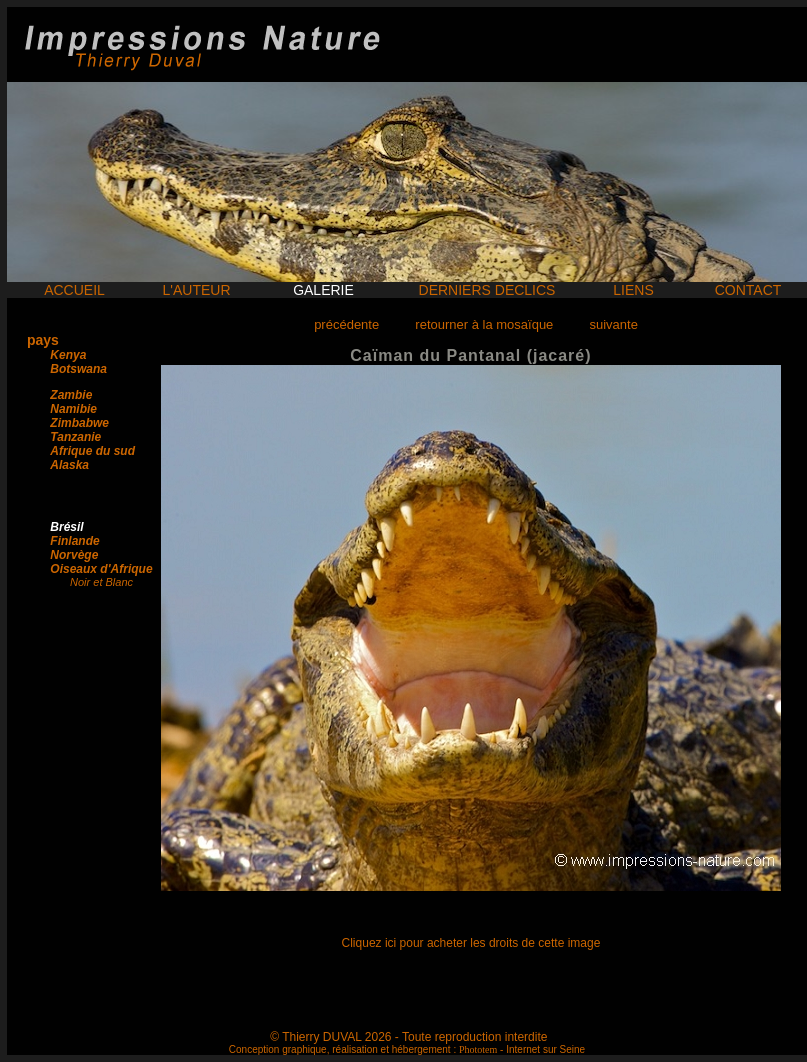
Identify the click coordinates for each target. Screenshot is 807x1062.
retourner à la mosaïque (484, 324)
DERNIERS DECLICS (487, 290)
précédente (346, 324)
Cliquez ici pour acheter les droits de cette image (471, 943)
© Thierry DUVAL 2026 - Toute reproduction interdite (408, 1037)
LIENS (633, 290)
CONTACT (748, 290)
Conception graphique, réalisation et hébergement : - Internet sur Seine (407, 1049)
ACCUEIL (74, 290)
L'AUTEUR (196, 290)
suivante (613, 324)
